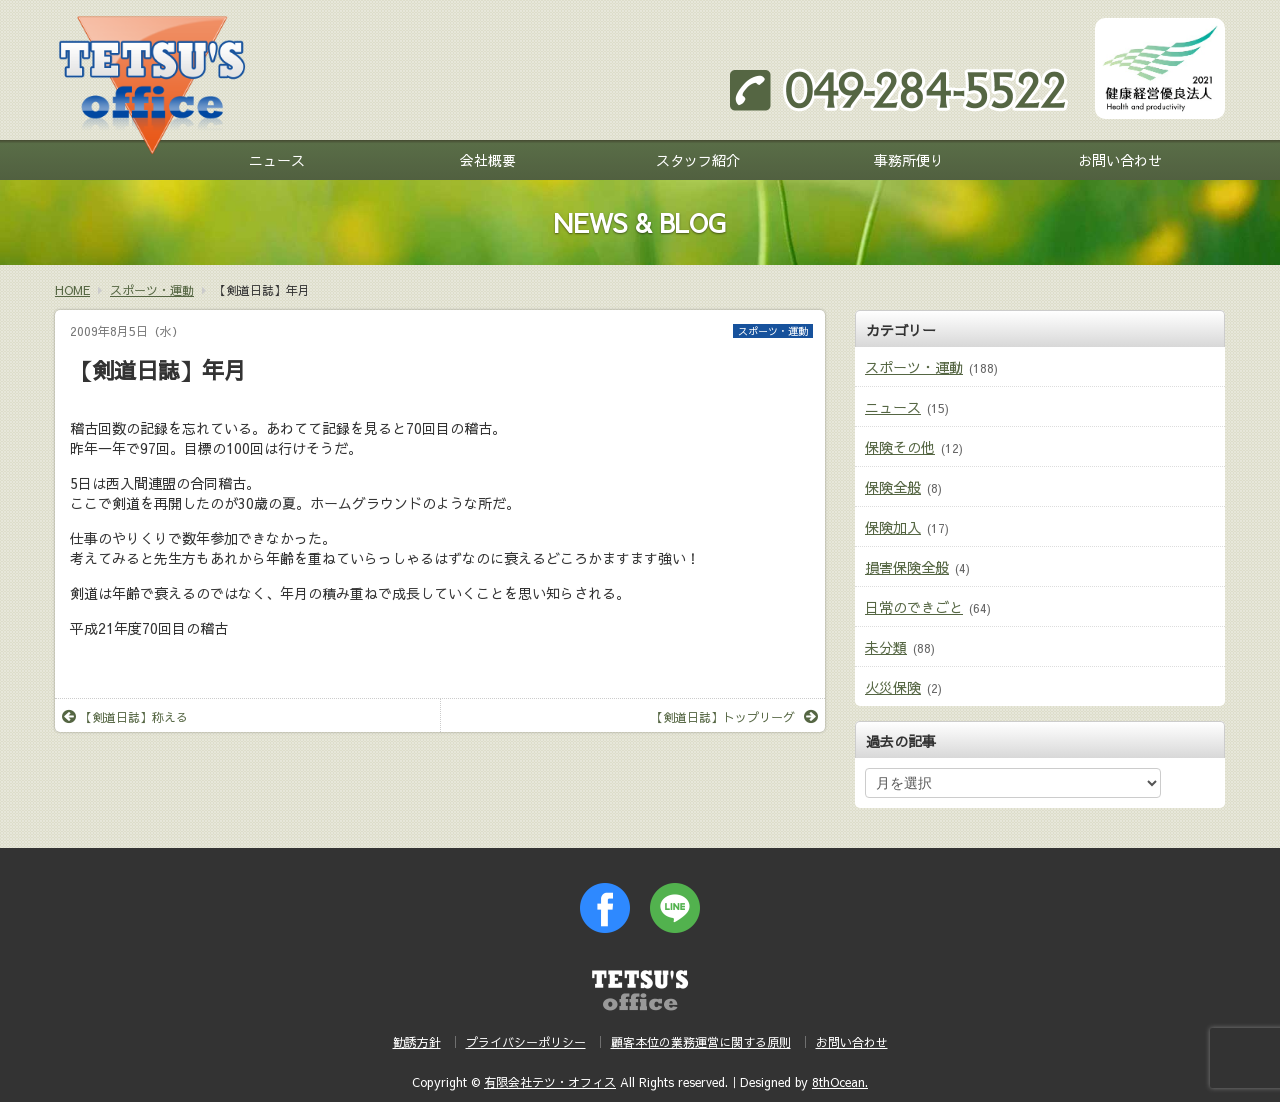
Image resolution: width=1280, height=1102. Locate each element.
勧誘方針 (417, 1042)
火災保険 (893, 687)
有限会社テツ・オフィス (550, 1082)
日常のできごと (914, 607)
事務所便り (909, 160)
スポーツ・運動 (773, 331)
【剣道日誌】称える (125, 717)
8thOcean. (840, 1082)
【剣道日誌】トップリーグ (734, 717)
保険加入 (893, 527)
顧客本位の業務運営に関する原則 (701, 1042)
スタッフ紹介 (698, 160)
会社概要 (488, 160)
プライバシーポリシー (526, 1042)
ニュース (277, 160)
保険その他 (900, 447)
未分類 (886, 647)
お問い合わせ (1120, 160)
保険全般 (893, 487)
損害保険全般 (907, 567)
